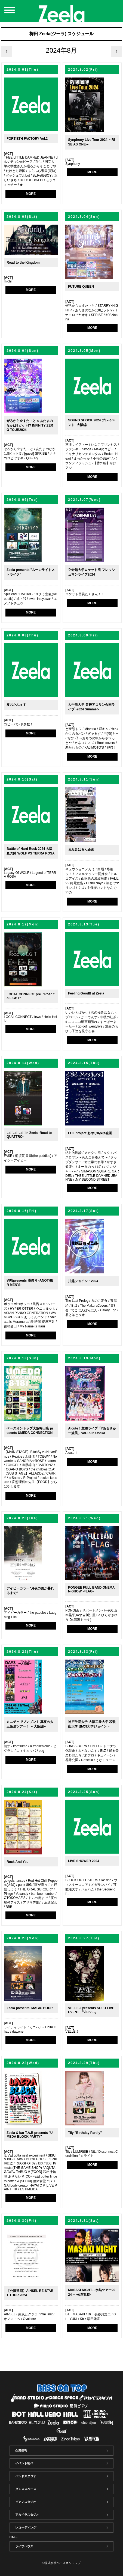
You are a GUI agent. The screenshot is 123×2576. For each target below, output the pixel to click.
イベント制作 (24, 2463)
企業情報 (21, 2450)
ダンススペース (25, 2489)
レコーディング (25, 2527)
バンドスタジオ (25, 2476)
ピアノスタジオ (25, 2501)
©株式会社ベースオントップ (61, 2563)
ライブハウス (24, 2546)
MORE (31, 194)
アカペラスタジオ (27, 2514)
